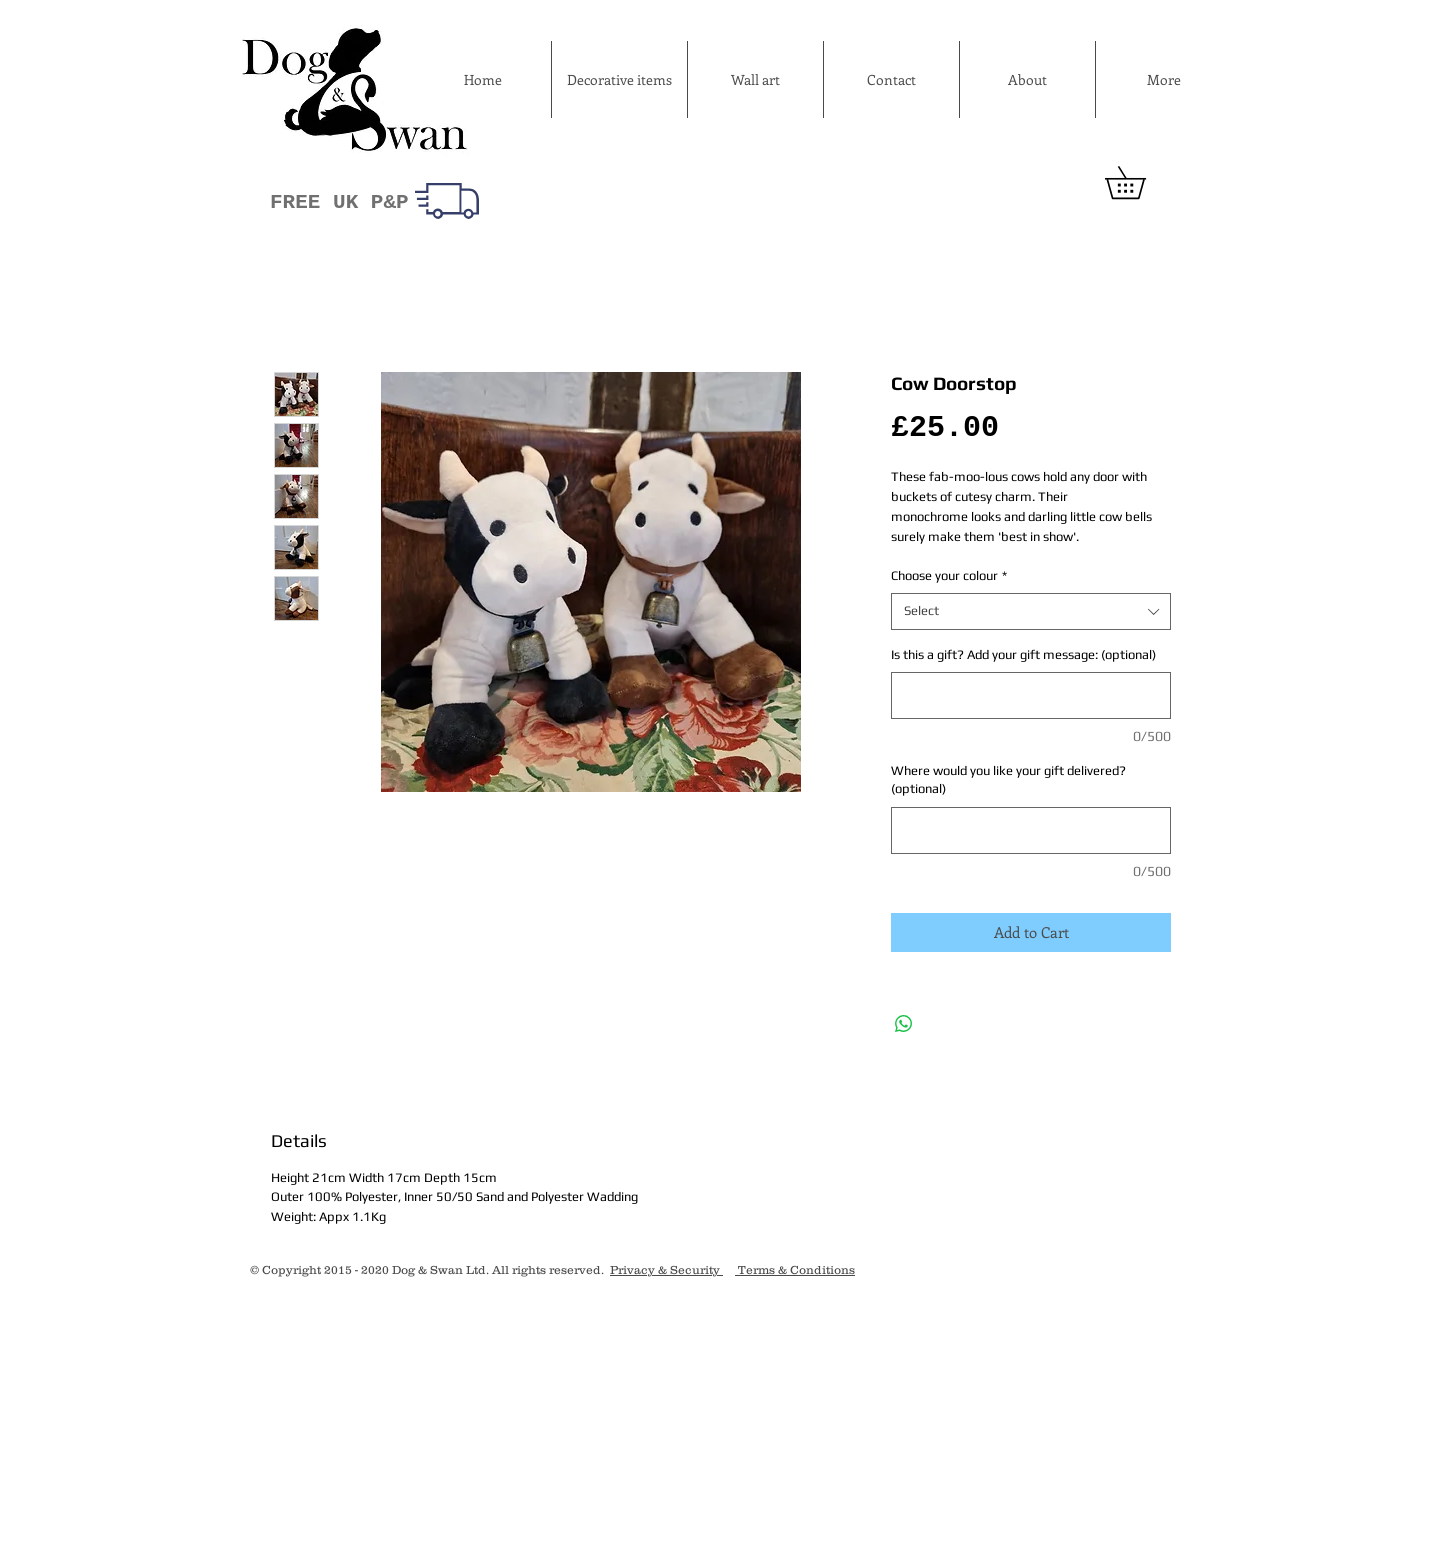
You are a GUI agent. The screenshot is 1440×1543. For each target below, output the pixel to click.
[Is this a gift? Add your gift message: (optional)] (1031, 695)
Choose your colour (949, 575)
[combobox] (1031, 611)
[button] (1141, 182)
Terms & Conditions (795, 1269)
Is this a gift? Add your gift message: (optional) (1023, 654)
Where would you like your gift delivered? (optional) (1008, 779)
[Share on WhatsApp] (904, 1024)
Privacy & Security (666, 1269)
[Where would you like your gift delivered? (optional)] (1031, 830)
